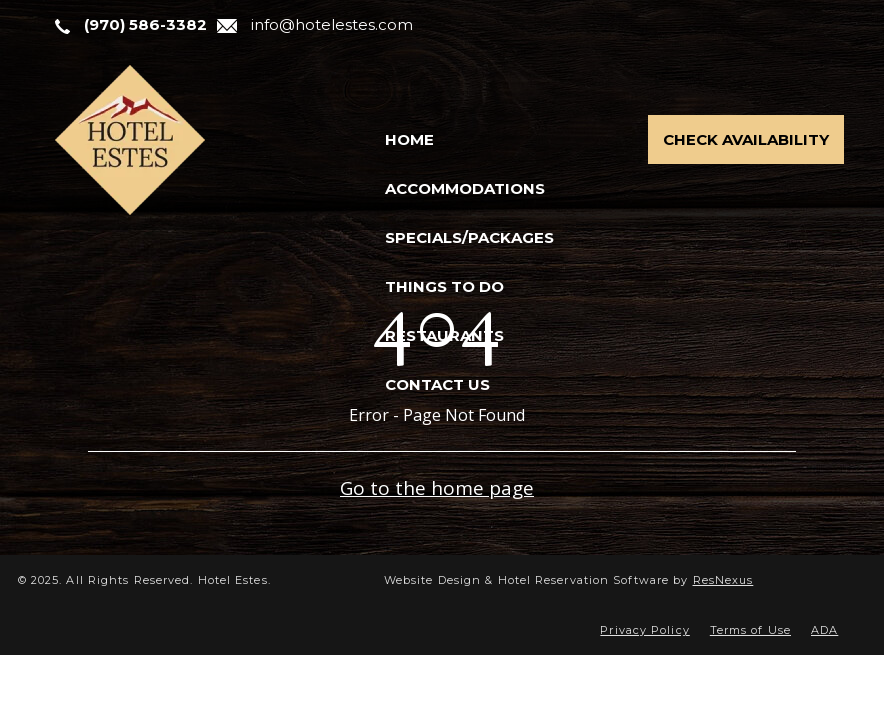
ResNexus (723, 580)
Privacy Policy (644, 630)
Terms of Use (750, 630)
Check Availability (746, 139)
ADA (824, 630)
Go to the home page (437, 488)
